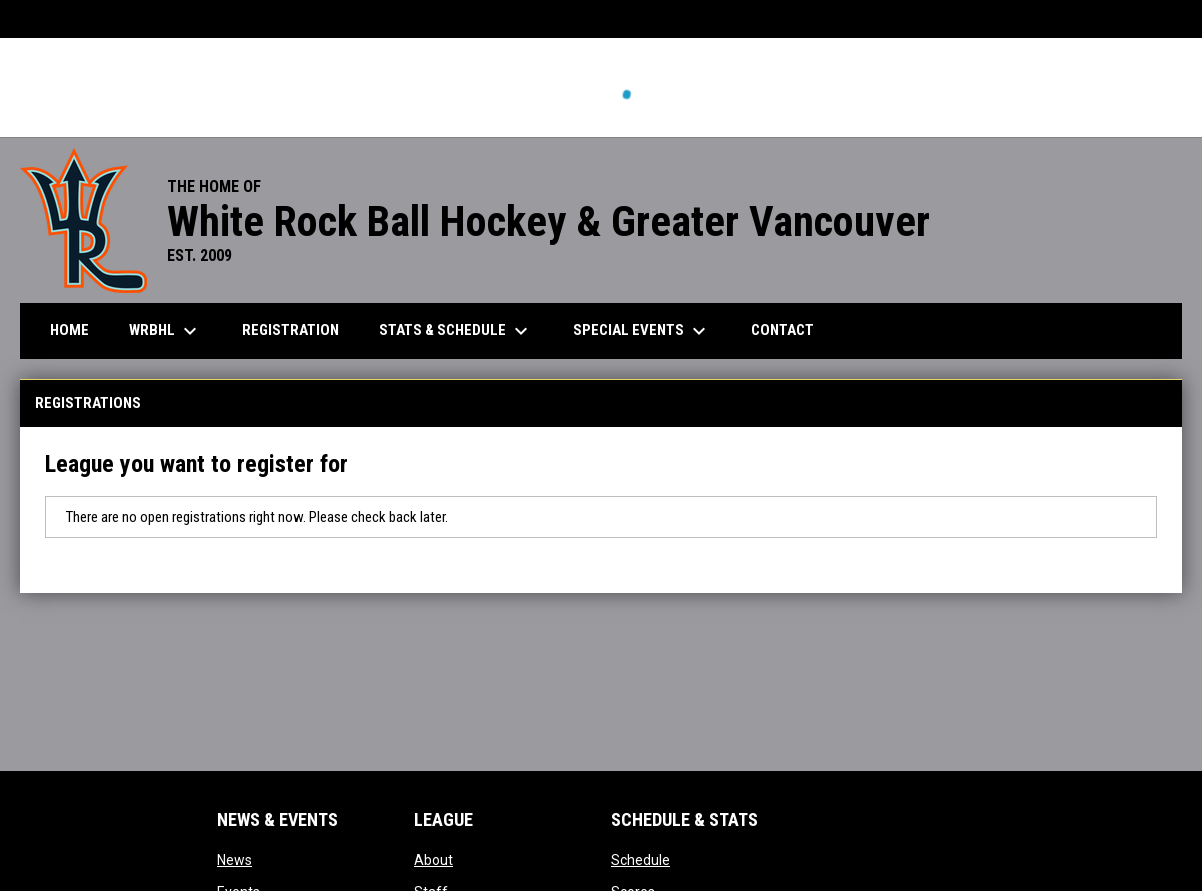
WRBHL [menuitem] (165, 331)
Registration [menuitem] (290, 330)
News (234, 860)
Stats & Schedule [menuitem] (456, 331)
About (433, 860)
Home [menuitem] (69, 330)
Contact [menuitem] (782, 330)
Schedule (640, 860)
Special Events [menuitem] (642, 331)
